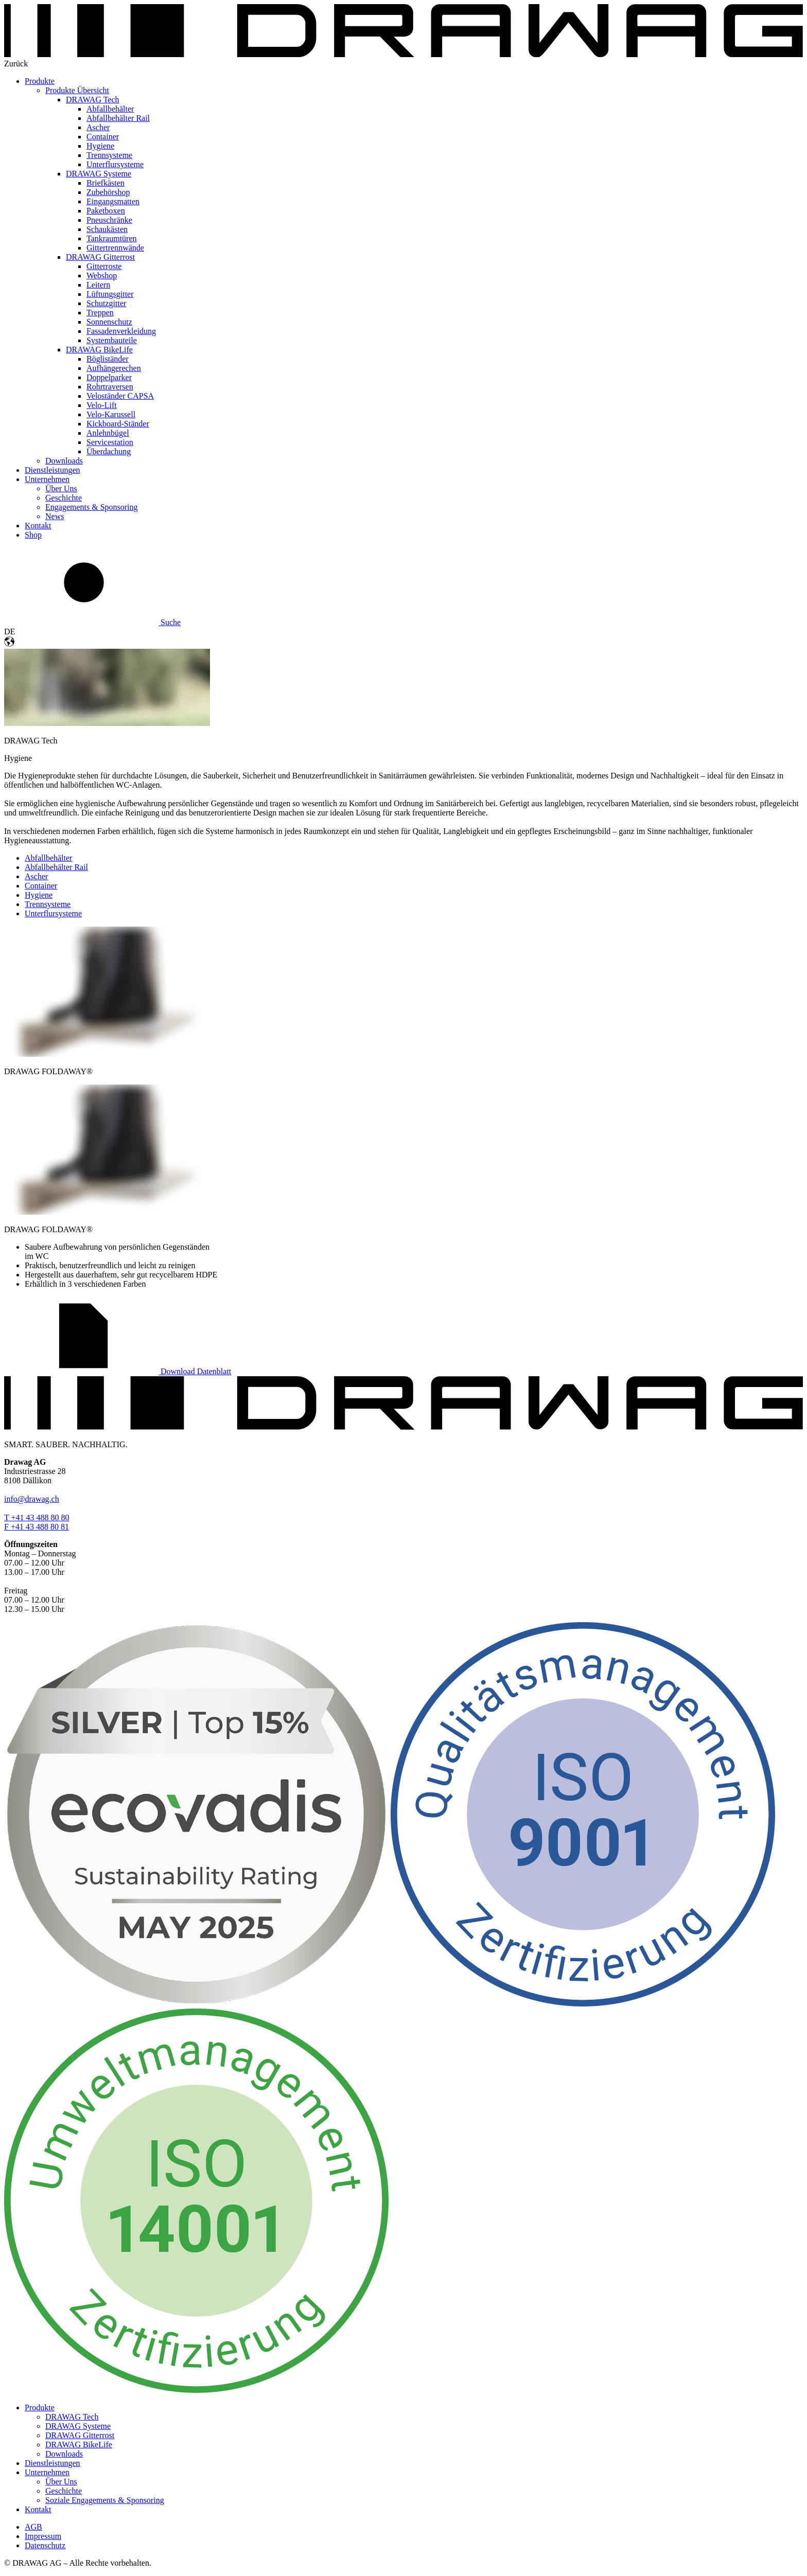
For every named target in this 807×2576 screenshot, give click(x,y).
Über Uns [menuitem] (61, 488)
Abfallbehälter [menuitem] (110, 108)
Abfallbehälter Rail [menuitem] (118, 118)
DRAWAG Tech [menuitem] (92, 99)
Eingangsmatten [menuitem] (112, 201)
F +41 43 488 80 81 (36, 1526)
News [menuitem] (54, 516)
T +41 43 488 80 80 (36, 1517)
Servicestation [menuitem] (109, 442)
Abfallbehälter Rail (56, 867)
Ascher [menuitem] (98, 127)
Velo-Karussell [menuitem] (110, 414)
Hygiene (38, 895)
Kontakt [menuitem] (38, 525)
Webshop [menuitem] (101, 275)
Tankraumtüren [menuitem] (111, 238)
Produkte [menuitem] (40, 81)
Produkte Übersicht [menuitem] (77, 90)
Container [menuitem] (102, 136)
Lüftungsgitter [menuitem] (110, 294)
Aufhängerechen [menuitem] (113, 368)
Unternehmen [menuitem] (47, 479)
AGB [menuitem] (33, 2526)
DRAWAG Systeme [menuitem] (98, 173)
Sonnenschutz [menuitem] (109, 321)
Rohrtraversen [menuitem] (109, 386)
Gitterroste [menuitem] (103, 266)
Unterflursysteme (53, 913)
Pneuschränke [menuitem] (109, 220)
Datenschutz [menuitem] (45, 2545)
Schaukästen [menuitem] (107, 229)
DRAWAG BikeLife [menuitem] (99, 349)
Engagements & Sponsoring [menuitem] (91, 507)
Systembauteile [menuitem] (111, 340)
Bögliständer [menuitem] (107, 358)
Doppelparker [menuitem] (109, 377)
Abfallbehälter (48, 858)
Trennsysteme (48, 904)
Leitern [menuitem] (98, 284)
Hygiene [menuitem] (100, 145)
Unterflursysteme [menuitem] (115, 164)
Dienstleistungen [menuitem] (52, 470)
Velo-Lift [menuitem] (101, 405)
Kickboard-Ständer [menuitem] (117, 423)
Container (41, 885)
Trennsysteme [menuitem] (109, 155)
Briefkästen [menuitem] (105, 183)
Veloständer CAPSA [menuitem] (120, 396)
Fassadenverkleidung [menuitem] (121, 331)
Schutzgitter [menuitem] (106, 303)
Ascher (36, 876)
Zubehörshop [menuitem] (108, 192)
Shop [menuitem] (33, 534)
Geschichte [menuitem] (63, 497)
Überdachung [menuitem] (108, 451)
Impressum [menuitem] (43, 2536)
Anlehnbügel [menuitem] (107, 433)
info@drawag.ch (31, 1499)
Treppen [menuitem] (100, 312)
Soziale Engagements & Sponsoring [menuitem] (104, 2500)
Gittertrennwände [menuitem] (115, 247)
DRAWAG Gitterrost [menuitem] (100, 257)
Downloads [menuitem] (64, 460)
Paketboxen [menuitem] (105, 210)
